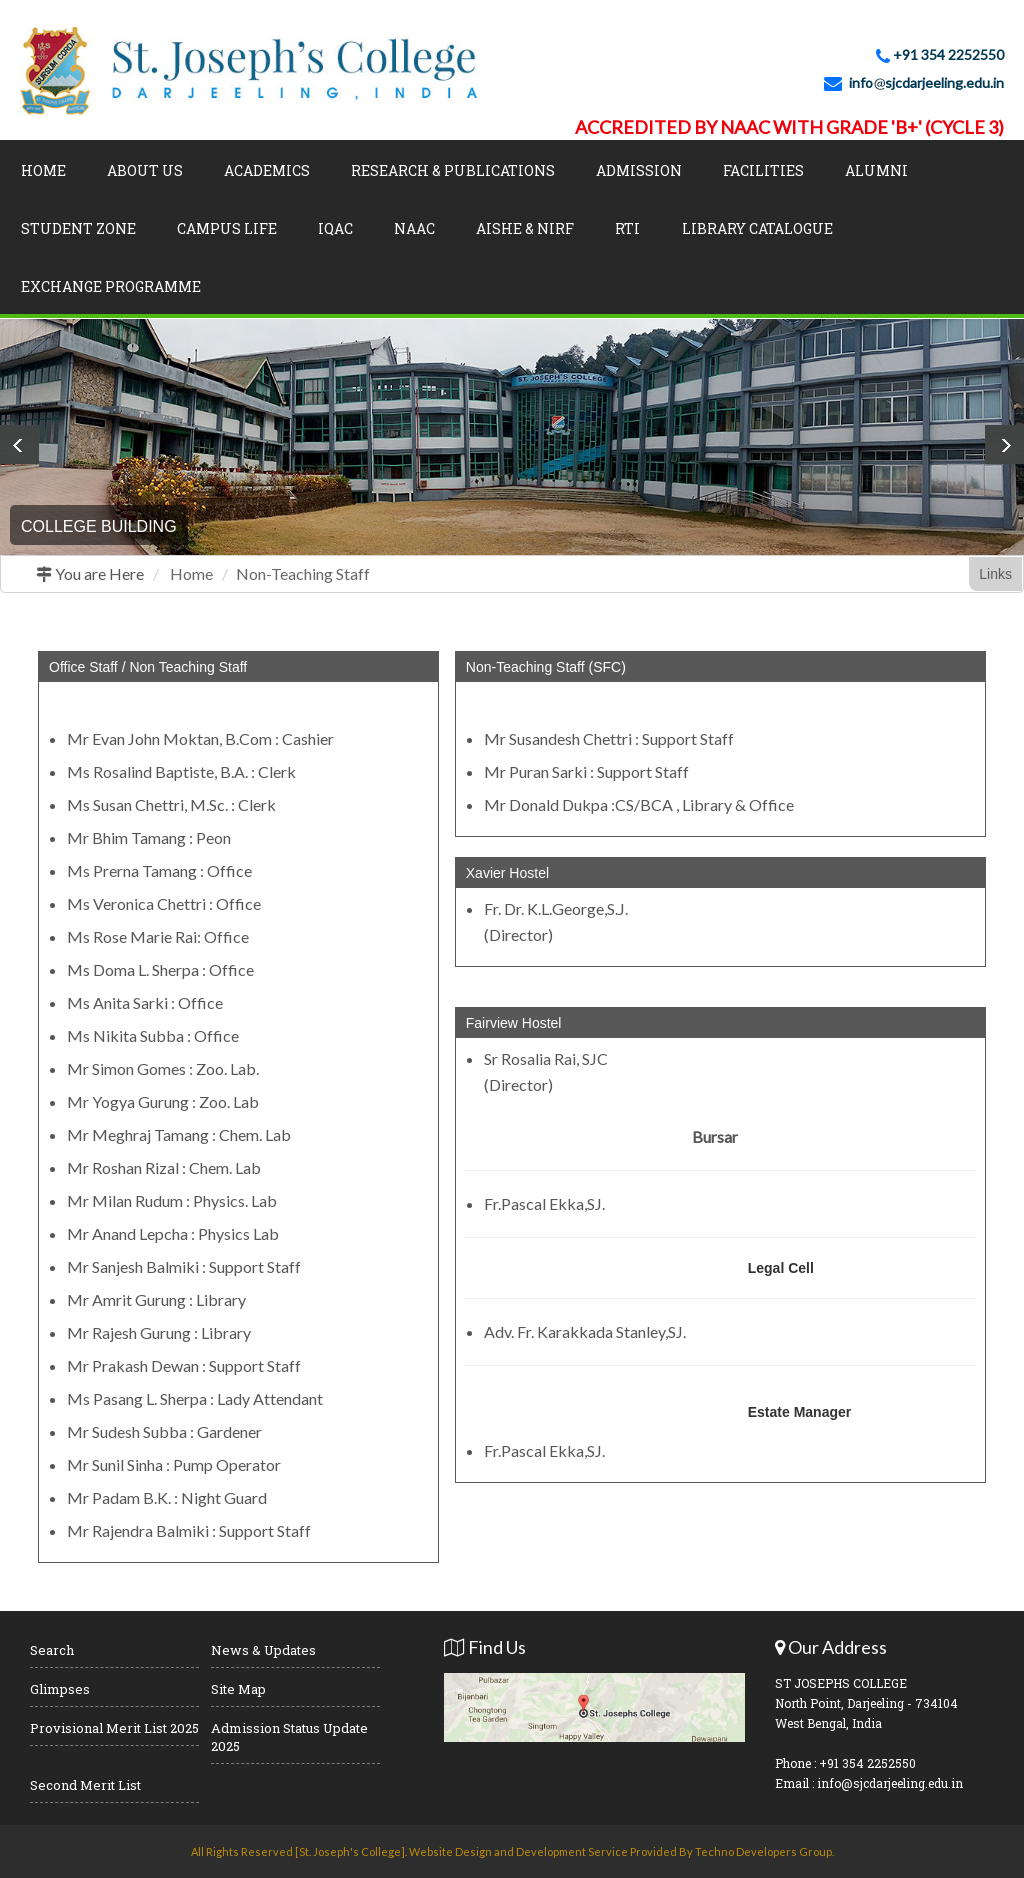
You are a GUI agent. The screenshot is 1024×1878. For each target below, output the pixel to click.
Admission (639, 170)
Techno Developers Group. (764, 1851)
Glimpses (60, 1689)
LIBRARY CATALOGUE (757, 228)
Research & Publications (453, 170)
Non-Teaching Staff (303, 573)
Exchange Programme (111, 286)
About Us (145, 170)
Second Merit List (85, 1785)
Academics (267, 170)
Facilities (763, 170)
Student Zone (78, 228)
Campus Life (227, 228)
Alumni (876, 170)
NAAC (414, 228)
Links (995, 574)
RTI (627, 228)
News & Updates (263, 1650)
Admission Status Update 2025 (289, 1737)
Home (43, 170)
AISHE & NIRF (525, 228)
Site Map (238, 1689)
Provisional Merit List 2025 (114, 1728)
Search (52, 1650)
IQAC (335, 228)
